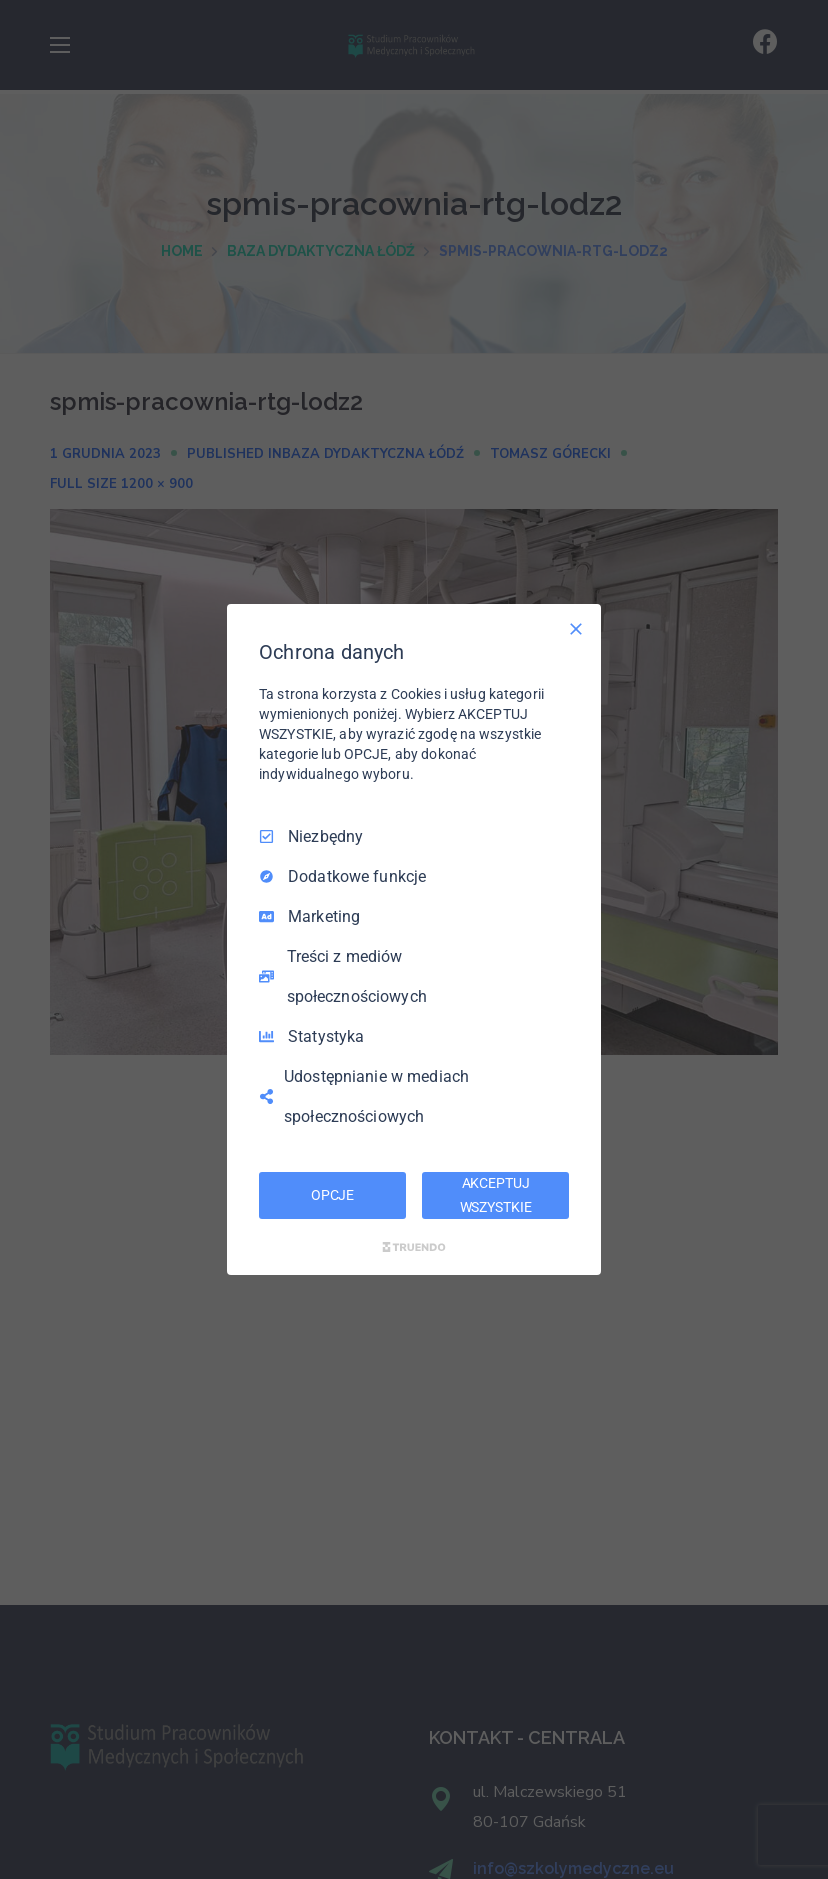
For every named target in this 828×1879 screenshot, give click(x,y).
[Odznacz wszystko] (576, 629)
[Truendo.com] (414, 1247)
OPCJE (332, 1195)
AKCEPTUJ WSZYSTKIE (496, 1195)
